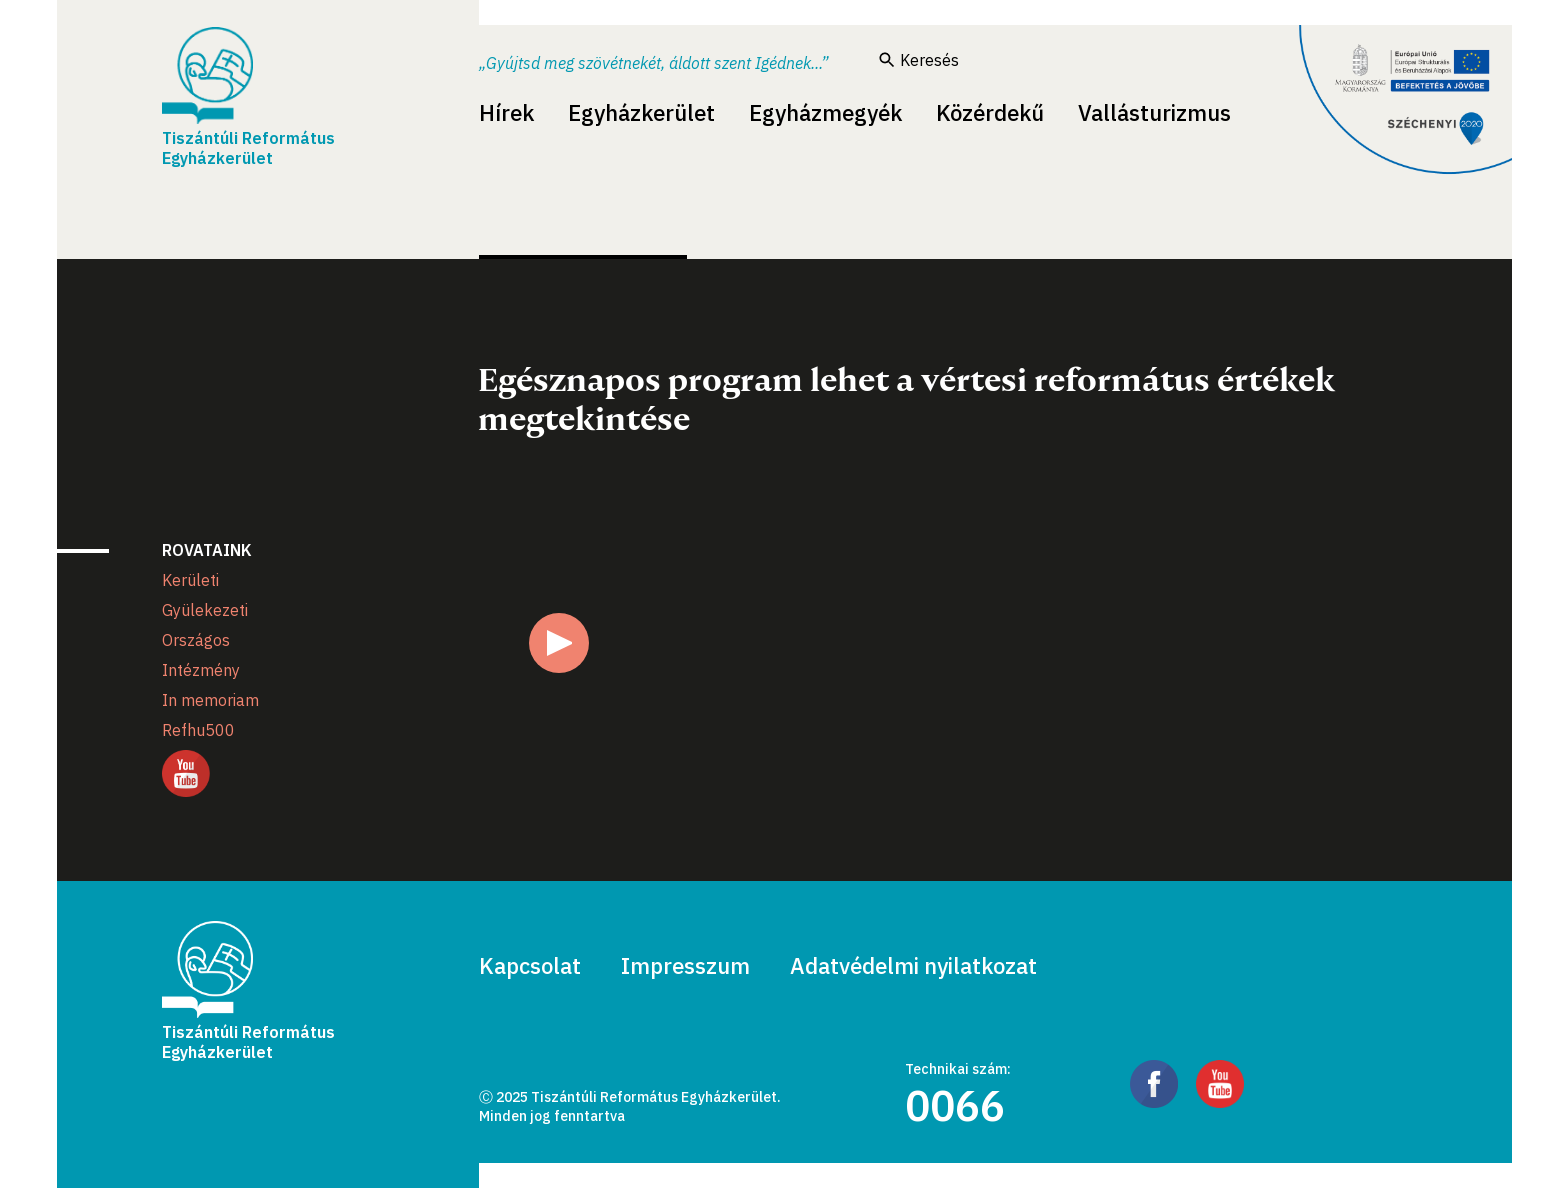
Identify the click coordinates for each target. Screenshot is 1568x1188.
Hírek (506, 112)
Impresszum (685, 965)
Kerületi (190, 580)
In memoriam (210, 700)
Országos (196, 640)
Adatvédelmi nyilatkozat (913, 965)
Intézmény (201, 670)
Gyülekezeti (205, 610)
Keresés (919, 60)
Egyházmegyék (825, 112)
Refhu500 (198, 730)
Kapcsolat (530, 965)
